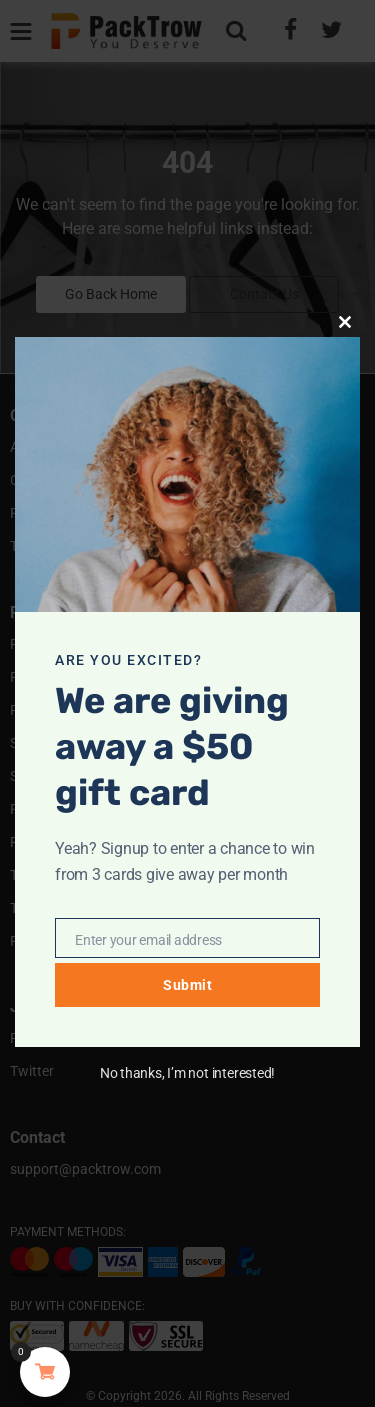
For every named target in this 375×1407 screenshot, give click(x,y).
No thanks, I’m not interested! (187, 1073)
